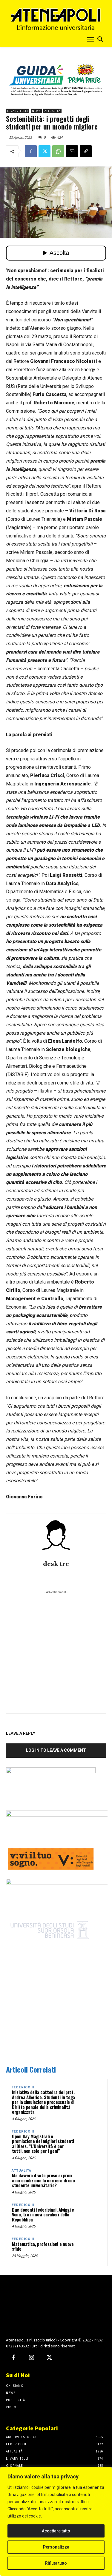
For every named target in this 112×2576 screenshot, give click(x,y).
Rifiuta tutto (56, 2563)
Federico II (23, 2087)
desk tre (56, 1564)
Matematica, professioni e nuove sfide (43, 2246)
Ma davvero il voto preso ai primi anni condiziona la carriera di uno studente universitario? (43, 2180)
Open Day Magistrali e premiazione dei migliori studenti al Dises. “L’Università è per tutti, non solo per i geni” (43, 2143)
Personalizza (56, 2547)
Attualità (52, 111)
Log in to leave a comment (56, 1750)
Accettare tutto (56, 2531)
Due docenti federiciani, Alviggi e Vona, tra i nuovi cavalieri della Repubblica (43, 2214)
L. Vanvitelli (17, 111)
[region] (56, 2521)
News (36, 111)
